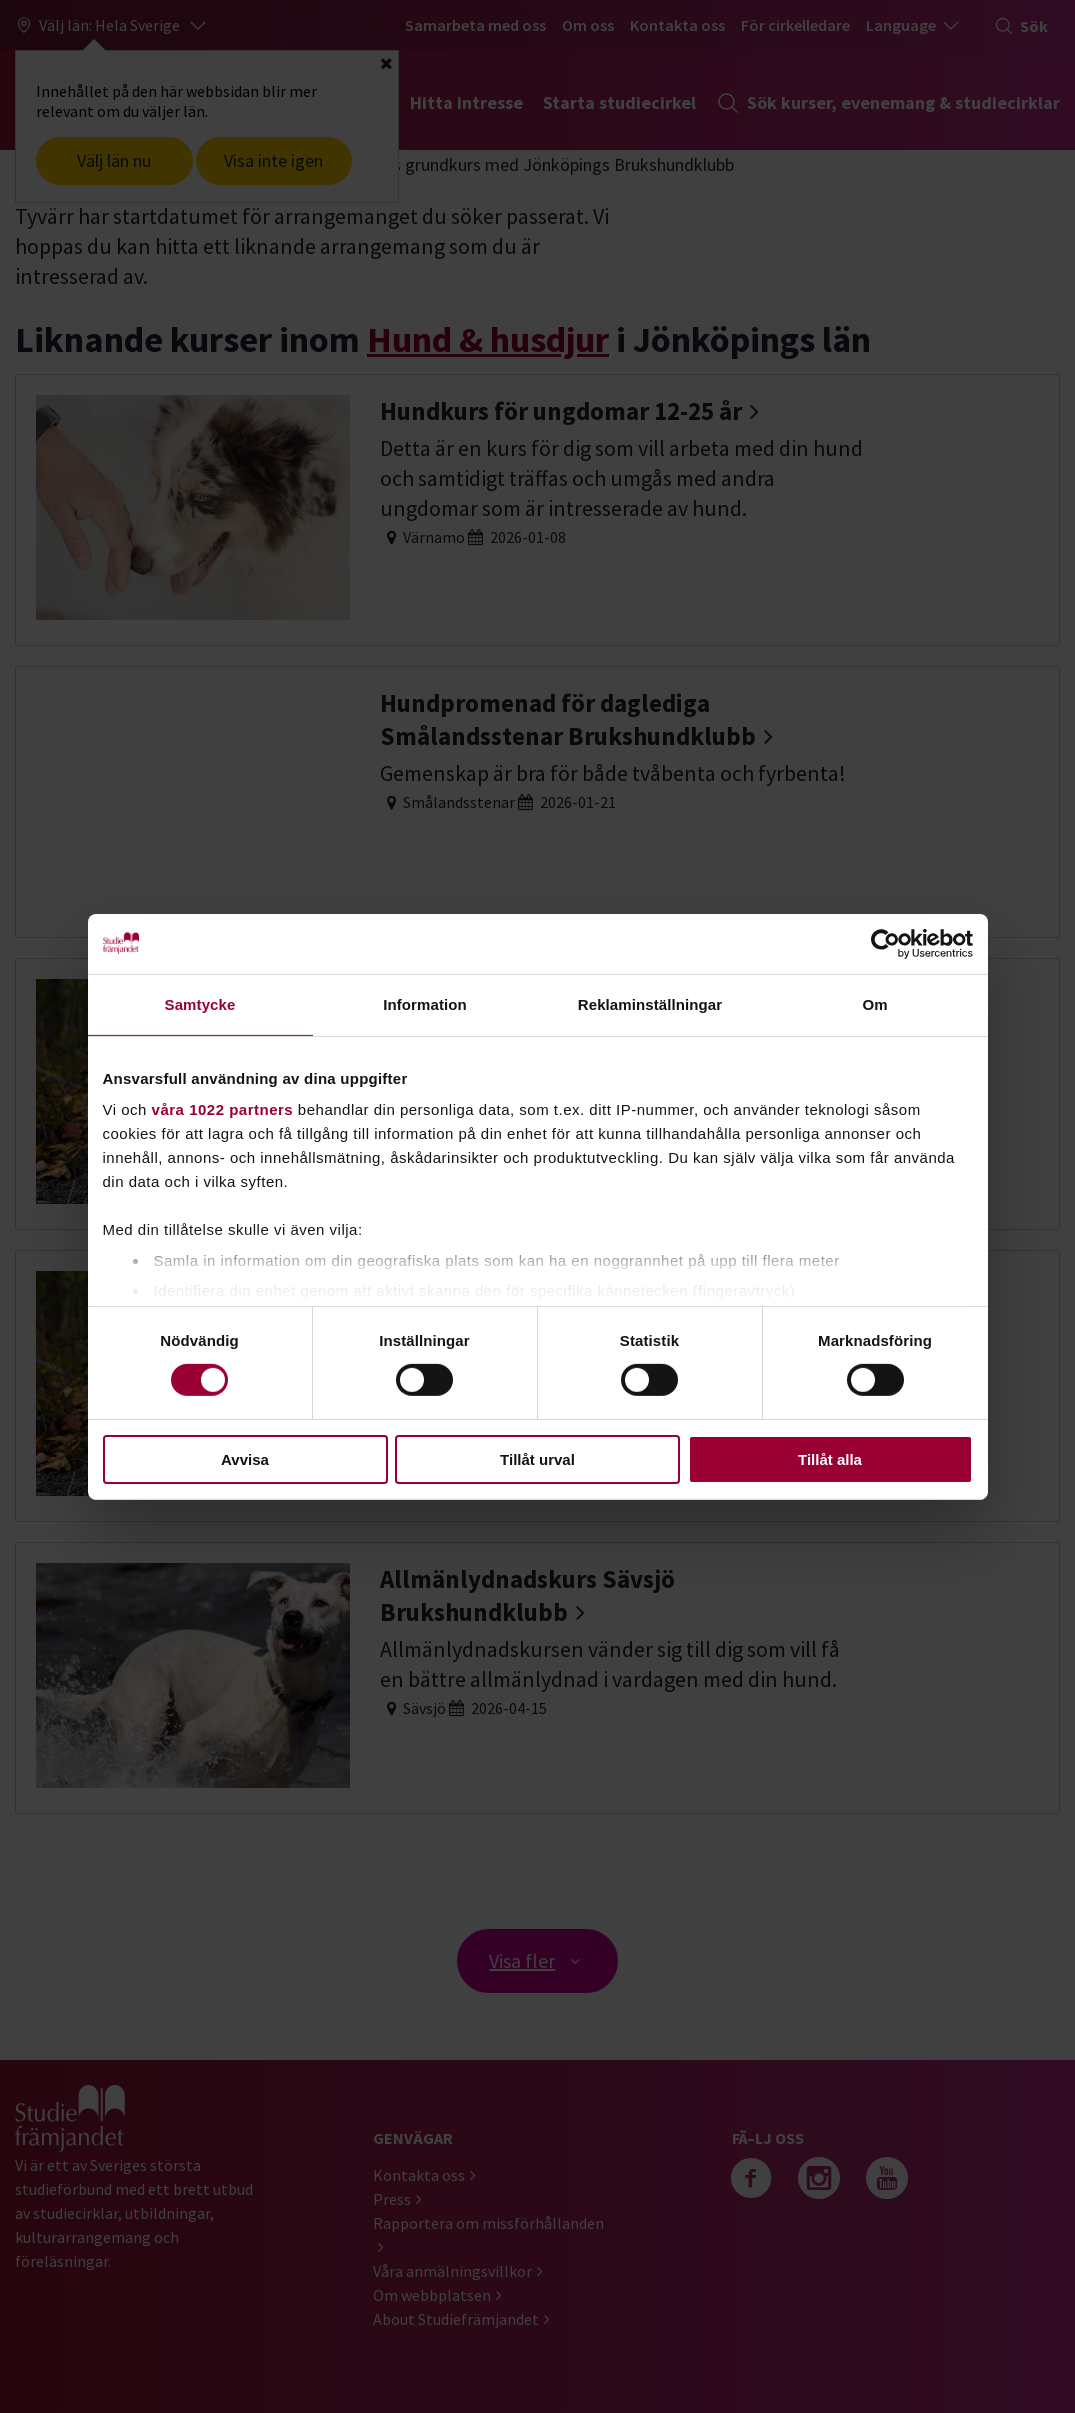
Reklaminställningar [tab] (650, 1003)
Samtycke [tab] (200, 1003)
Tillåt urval (537, 1459)
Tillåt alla (830, 1459)
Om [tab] (874, 1003)
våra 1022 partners (223, 1109)
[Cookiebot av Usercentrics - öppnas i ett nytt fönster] (885, 943)
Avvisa (245, 1459)
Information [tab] (425, 1003)
